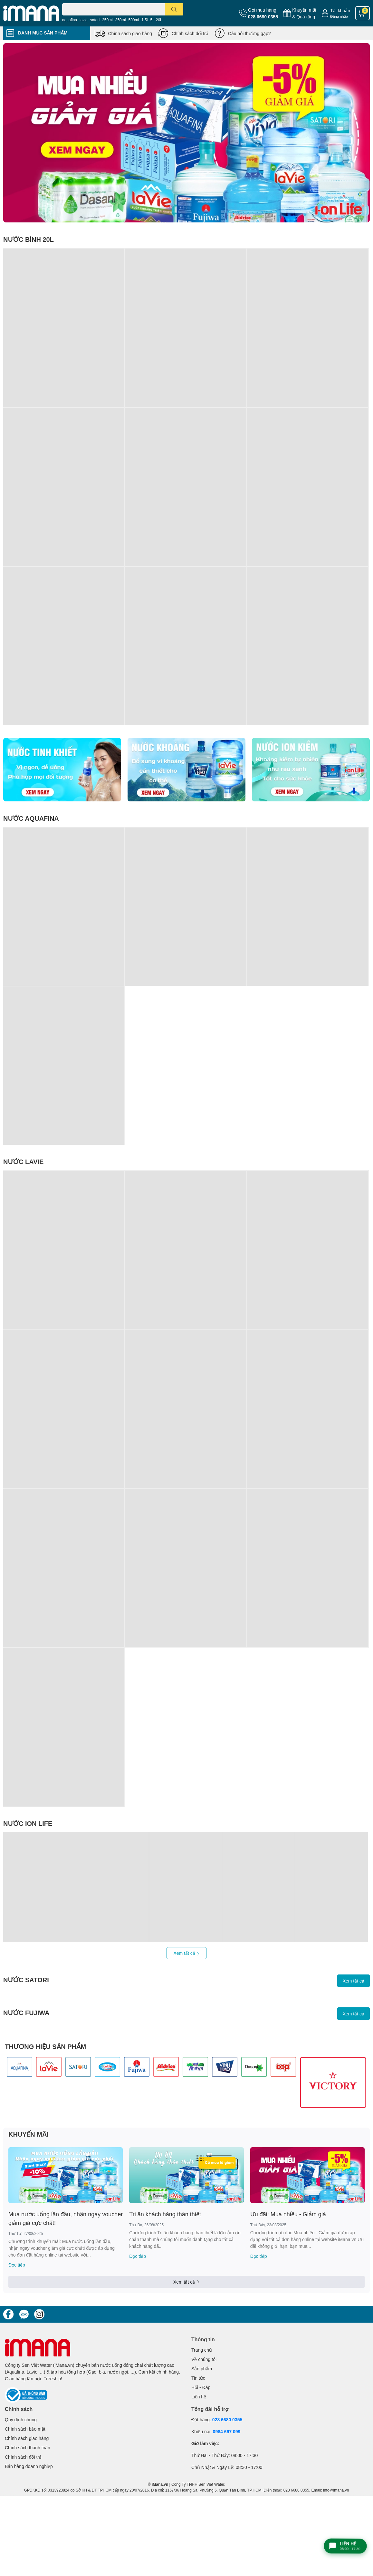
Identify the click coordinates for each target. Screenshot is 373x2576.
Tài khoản (340, 10)
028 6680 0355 (263, 16)
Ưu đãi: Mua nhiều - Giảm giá (288, 2214)
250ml (107, 19)
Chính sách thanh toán (27, 2447)
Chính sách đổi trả (190, 33)
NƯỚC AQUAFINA (31, 818)
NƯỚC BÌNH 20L (28, 239)
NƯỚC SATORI (26, 1979)
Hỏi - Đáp (200, 2387)
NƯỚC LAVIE (23, 1161)
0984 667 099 (227, 2431)
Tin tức (198, 2378)
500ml (133, 19)
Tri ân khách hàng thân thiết (165, 2214)
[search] (174, 9)
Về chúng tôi (203, 2359)
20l (158, 19)
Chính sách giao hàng (130, 33)
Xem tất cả (186, 1953)
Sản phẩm (201, 2368)
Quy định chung (21, 2419)
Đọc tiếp (16, 2264)
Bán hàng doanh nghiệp (29, 2466)
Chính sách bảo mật (25, 2429)
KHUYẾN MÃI (28, 2134)
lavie (84, 19)
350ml (120, 19)
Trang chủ (201, 2350)
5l (151, 19)
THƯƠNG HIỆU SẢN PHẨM (45, 2046)
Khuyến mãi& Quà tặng (304, 13)
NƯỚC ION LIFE (27, 1823)
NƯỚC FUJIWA (26, 2012)
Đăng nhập (339, 16)
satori (95, 19)
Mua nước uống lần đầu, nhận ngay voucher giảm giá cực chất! (65, 2218)
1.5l (144, 19)
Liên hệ (198, 2396)
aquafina (69, 19)
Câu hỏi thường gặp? (249, 33)
